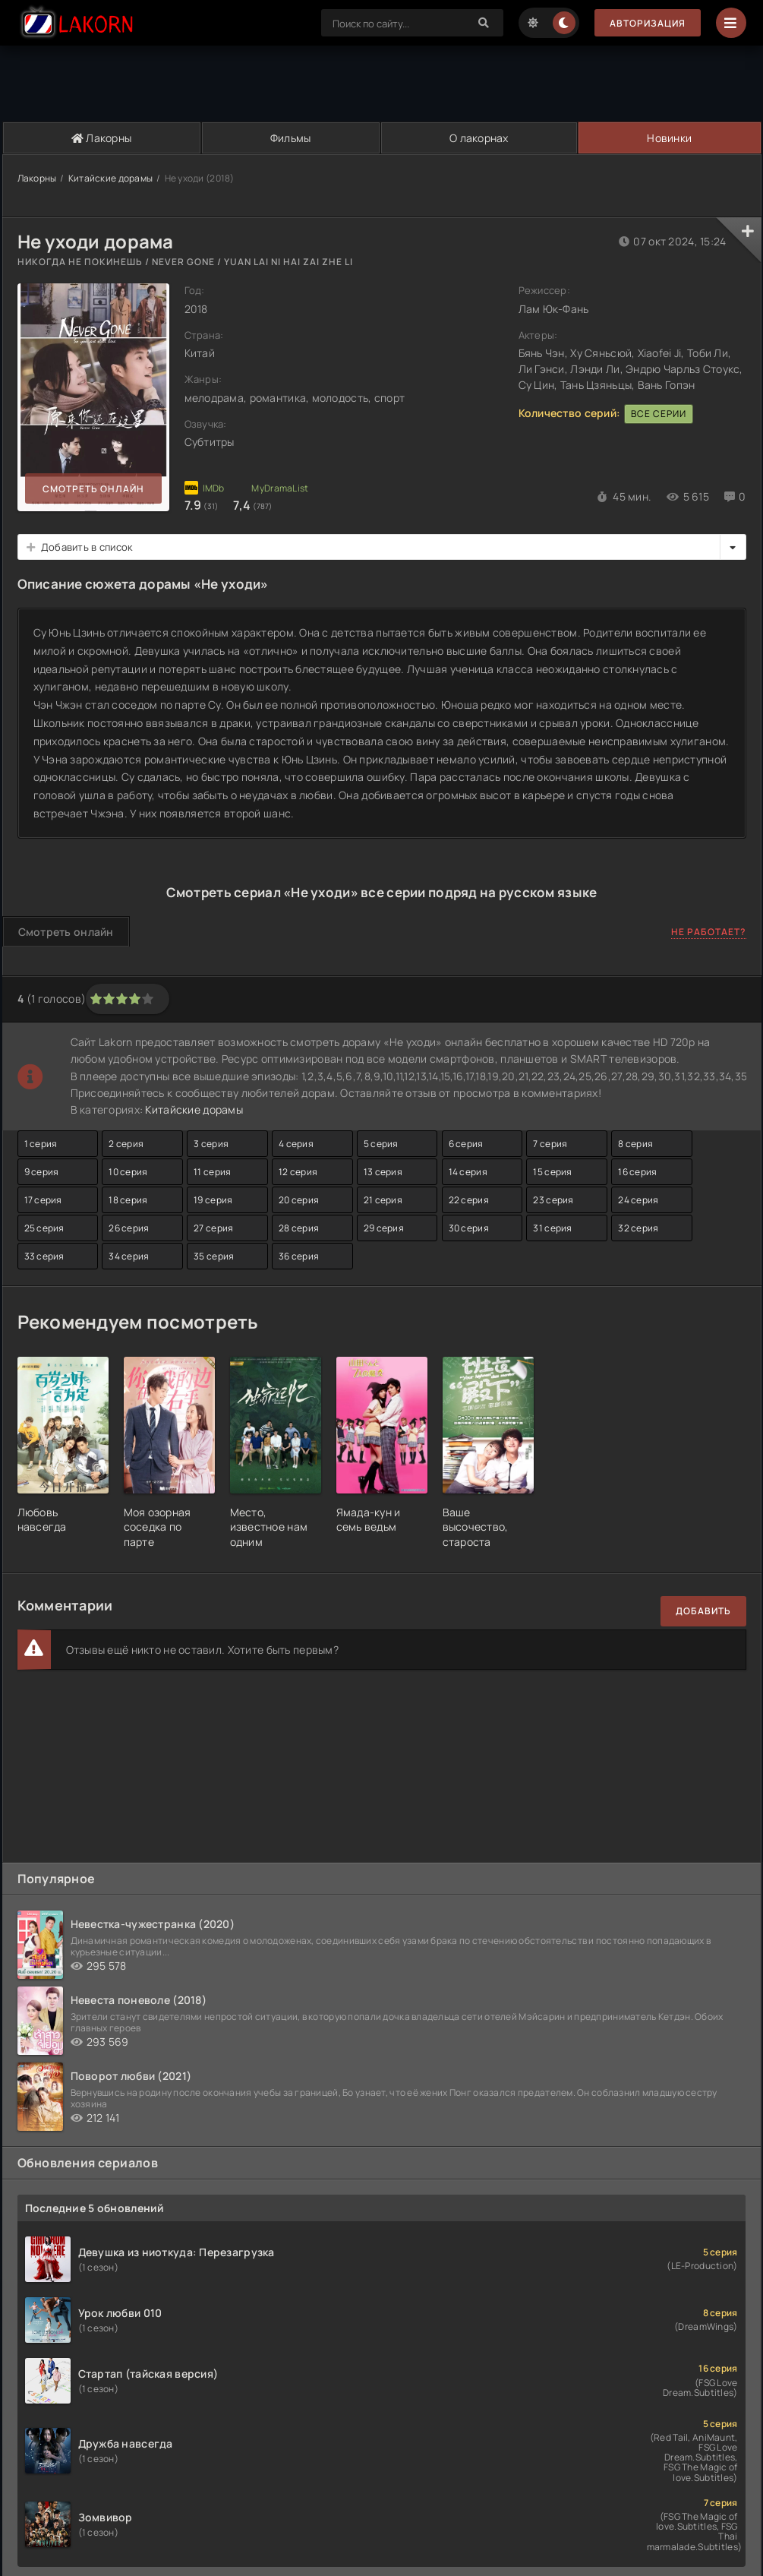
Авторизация (648, 23)
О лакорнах (479, 138)
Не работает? (708, 931)
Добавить (703, 1610)
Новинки (669, 138)
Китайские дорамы (110, 178)
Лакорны (101, 138)
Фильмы (290, 138)
